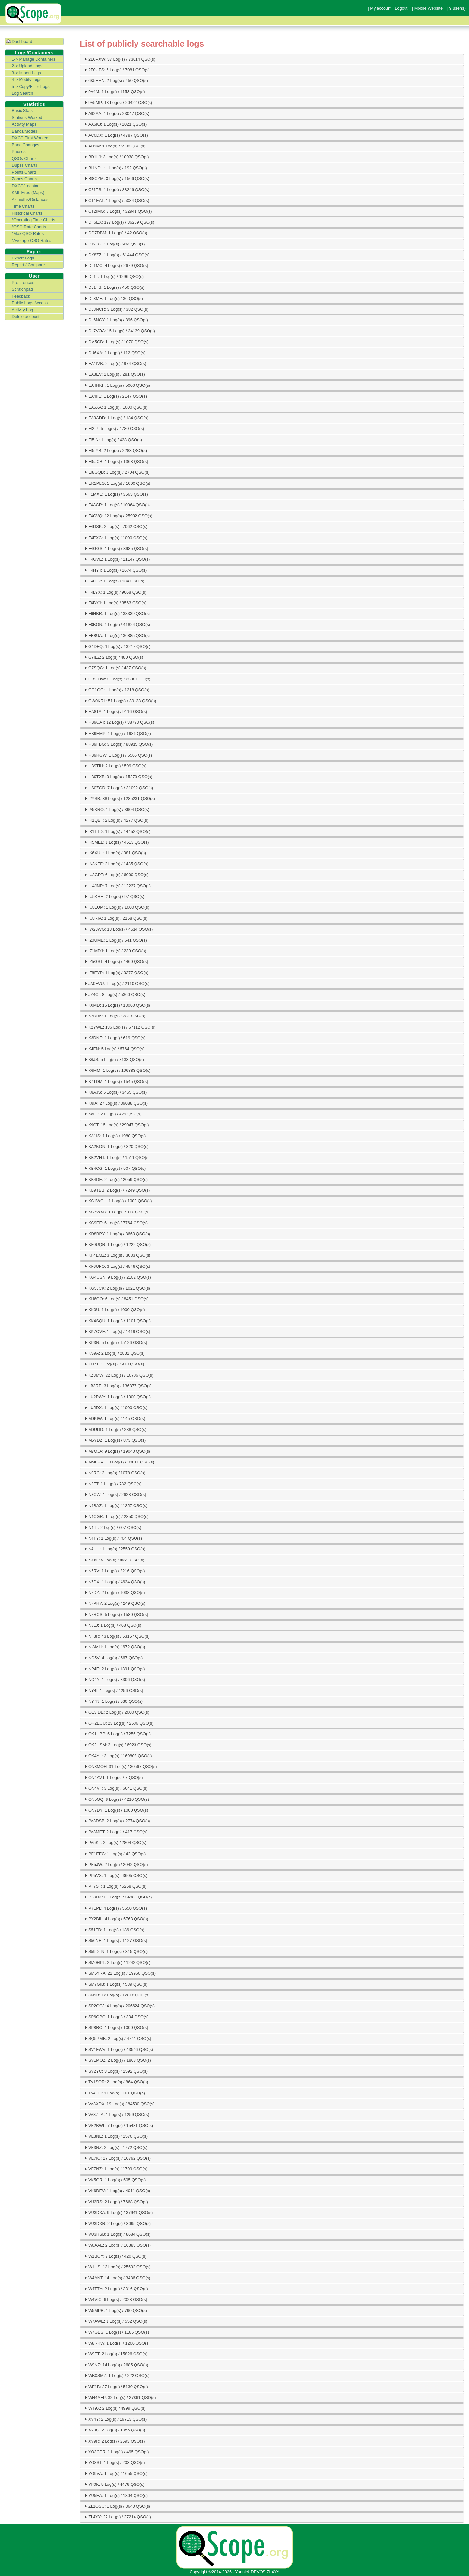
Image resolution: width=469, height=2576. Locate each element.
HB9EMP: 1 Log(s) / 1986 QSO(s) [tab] (117, 733)
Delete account (25, 316)
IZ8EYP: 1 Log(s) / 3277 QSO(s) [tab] (115, 972)
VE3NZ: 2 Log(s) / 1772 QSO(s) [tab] (115, 2147)
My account (380, 8)
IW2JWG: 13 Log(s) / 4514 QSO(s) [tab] (118, 928)
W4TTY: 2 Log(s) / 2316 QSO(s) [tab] (115, 2288)
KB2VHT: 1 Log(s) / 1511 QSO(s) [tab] (116, 1157)
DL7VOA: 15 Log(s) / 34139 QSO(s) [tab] (119, 330)
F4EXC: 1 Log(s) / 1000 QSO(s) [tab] (115, 537)
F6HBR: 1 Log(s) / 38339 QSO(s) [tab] (116, 613)
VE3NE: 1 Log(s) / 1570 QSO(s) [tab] (115, 2136)
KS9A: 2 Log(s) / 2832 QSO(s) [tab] (114, 1353)
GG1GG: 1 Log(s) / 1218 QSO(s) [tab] (116, 689)
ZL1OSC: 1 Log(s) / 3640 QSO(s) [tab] (116, 2506)
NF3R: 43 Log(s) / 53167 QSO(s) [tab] (116, 1636)
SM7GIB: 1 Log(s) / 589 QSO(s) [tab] (115, 1984)
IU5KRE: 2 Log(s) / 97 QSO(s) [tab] (113, 896)
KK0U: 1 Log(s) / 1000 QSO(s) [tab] (114, 1309)
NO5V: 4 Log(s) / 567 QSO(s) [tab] (113, 1657)
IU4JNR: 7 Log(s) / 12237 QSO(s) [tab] (117, 885)
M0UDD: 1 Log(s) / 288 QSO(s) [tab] (115, 1429)
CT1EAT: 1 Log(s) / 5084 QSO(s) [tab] (116, 200)
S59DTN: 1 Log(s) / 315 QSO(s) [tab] (115, 1951)
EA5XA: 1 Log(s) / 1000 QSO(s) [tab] (115, 407)
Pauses (19, 151)
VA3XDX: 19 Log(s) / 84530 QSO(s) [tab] (119, 2103)
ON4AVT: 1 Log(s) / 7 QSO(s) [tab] (113, 1777)
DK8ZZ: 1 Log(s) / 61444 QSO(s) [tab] (116, 254)
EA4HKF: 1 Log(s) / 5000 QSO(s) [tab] (116, 385)
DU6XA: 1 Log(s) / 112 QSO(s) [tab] (114, 352)
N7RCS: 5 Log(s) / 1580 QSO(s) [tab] (115, 1614)
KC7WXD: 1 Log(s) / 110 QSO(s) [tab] (116, 1211)
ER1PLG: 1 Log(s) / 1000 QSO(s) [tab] (116, 483)
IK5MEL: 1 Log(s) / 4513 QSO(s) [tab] (116, 842)
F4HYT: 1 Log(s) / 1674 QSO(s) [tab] (115, 570)
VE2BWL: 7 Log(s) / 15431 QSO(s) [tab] (118, 2125)
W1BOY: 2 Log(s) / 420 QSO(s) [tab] (115, 2256)
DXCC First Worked (30, 137)
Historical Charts (27, 213)
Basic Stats (22, 110)
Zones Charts (24, 178)
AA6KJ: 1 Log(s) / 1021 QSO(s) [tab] (115, 124)
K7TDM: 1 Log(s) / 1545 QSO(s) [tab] (115, 1081)
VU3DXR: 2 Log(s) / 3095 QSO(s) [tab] (117, 2223)
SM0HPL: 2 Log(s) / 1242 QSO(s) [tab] (116, 1962)
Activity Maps (24, 124)
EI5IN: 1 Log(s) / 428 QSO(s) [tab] (112, 439)
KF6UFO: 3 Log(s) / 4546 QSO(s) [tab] (116, 1266)
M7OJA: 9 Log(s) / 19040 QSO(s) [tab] (116, 1451)
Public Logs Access (30, 303)
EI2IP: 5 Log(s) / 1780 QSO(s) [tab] (113, 428)
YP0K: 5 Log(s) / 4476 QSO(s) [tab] (114, 2484)
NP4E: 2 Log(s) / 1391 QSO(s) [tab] (114, 1668)
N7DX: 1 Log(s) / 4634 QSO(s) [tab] (114, 1581)
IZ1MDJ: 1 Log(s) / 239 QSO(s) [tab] (114, 950)
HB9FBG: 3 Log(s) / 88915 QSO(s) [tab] (118, 744)
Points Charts (24, 172)
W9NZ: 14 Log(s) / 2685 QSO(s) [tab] (115, 2364)
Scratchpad (22, 289)
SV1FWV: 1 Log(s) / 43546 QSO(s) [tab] (118, 2049)
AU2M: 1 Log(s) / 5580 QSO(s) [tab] (114, 145)
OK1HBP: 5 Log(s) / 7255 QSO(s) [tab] (117, 1733)
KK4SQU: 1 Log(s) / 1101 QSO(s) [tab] (117, 1320)
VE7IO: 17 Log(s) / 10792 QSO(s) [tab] (117, 2158)
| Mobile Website (427, 8)
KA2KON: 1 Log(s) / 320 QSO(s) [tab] (116, 1146)
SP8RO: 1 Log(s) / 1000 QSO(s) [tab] (115, 2027)
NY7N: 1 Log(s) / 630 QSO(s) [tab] (113, 1701)
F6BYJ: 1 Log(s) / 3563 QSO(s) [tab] (115, 602)
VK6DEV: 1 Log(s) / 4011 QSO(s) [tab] (116, 2190)
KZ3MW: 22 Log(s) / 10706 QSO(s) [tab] (118, 1375)
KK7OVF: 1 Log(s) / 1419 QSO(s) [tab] (116, 1331)
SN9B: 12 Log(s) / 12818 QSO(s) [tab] (116, 1994)
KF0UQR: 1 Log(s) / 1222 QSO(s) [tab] (117, 1244)
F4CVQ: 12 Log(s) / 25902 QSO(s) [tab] (117, 515)
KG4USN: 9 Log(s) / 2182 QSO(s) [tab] (117, 1277)
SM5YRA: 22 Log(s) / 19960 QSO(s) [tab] (119, 1973)
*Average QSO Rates (31, 240)
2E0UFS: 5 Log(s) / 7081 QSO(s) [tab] (116, 69)
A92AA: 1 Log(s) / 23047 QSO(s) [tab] (116, 113)
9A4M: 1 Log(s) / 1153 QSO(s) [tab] (114, 91)
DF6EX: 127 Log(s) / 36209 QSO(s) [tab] (118, 222)
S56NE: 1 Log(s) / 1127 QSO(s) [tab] (115, 1940)
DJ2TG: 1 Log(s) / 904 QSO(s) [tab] (114, 243)
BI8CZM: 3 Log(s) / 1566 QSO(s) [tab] (116, 178)
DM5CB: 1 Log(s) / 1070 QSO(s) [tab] (116, 341)
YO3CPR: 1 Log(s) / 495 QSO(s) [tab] (116, 2451)
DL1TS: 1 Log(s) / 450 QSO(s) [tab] (114, 287)
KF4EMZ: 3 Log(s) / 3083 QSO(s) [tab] (116, 1255)
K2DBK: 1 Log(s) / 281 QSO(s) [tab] (114, 1015)
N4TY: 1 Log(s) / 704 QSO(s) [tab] (112, 1538)
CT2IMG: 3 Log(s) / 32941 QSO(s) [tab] (117, 211)
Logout (401, 8)
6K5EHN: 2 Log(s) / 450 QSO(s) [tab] (115, 80)
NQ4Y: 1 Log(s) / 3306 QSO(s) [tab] (114, 1679)
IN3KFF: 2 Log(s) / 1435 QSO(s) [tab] (115, 863)
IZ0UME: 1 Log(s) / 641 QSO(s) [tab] (115, 940)
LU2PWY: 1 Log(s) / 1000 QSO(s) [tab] (117, 1396)
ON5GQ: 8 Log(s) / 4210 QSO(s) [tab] (116, 1799)
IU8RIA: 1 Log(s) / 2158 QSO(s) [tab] (115, 918)
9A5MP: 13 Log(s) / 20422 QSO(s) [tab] (117, 102)
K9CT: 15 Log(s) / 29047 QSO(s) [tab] (116, 1124)
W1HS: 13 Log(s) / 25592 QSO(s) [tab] (116, 2266)
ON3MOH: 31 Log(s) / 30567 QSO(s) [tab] (120, 1766)
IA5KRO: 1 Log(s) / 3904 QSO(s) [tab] (116, 809)
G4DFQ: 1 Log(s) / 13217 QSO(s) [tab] (116, 646)
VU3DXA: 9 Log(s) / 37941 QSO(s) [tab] (118, 2212)
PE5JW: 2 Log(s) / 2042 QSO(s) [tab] (115, 1864)
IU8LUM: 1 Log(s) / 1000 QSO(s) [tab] (116, 907)
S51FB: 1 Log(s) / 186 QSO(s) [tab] (113, 1929)
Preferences (23, 282)
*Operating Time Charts (33, 219)
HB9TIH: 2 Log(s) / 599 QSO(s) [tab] (115, 765)
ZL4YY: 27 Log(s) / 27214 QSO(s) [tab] (117, 2517)
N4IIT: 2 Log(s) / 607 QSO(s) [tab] (112, 1527)
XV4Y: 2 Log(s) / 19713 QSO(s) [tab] (115, 2419)
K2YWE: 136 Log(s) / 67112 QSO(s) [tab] (119, 1026)
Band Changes (25, 144)
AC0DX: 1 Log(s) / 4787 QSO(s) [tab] (115, 135)
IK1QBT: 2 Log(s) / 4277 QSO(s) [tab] (115, 820)
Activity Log (22, 309)
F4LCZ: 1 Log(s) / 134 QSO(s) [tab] (113, 580)
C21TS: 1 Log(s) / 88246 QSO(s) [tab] (116, 189)
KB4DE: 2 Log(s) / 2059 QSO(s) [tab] (115, 1179)
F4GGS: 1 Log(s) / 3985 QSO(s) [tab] (115, 548)
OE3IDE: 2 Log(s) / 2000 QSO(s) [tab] (116, 1712)
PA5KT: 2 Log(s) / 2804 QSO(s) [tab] (114, 1842)
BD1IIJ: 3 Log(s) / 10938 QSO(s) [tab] (116, 156)
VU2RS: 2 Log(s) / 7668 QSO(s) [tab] (115, 2201)
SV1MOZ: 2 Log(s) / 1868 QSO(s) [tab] (117, 2060)
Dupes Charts (24, 165)
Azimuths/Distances (30, 199)
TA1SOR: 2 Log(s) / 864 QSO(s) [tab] (115, 2081)
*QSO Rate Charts (29, 226)
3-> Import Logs (26, 72)
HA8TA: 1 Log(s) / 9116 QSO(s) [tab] (115, 711)
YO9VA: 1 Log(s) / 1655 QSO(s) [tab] (115, 2473)
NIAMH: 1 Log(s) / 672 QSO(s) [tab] (114, 1646)
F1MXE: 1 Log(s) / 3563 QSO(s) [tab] (115, 494)
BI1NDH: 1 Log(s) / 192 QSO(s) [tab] (115, 167)
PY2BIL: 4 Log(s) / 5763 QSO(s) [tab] (115, 1918)
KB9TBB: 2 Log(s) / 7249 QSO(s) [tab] (116, 1190)
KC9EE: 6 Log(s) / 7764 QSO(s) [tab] (115, 1222)
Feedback (21, 296)
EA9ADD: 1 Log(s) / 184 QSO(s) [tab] (115, 417)
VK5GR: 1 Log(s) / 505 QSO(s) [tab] (114, 2179)
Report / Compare (28, 264)
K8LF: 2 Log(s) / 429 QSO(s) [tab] (112, 1113)
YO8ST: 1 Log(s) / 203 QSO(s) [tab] (114, 2462)
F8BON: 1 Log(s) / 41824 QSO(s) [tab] (116, 624)
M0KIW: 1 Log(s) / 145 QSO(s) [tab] (114, 1418)
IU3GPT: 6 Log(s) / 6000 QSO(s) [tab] (116, 874)
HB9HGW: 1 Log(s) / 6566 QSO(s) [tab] (117, 755)
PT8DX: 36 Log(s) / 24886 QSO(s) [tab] (117, 1896)
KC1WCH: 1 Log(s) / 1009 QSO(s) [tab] (117, 1200)
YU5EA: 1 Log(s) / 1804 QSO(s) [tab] (115, 2495)
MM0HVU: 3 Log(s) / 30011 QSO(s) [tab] (118, 1461)
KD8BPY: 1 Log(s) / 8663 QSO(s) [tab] (116, 1233)
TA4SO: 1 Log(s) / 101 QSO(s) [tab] (114, 2092)
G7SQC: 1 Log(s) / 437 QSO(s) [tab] (114, 667)
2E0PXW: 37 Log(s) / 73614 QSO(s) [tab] (119, 59)
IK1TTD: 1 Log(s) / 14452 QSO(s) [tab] (116, 831)
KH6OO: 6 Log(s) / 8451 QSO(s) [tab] (116, 1298)
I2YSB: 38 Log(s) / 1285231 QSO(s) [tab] (119, 798)
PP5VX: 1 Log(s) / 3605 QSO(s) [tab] (115, 1875)
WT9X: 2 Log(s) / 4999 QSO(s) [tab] (114, 2408)
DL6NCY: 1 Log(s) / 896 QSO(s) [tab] (115, 319)
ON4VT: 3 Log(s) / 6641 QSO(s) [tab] (115, 1788)
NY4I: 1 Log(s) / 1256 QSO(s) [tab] (113, 1690)
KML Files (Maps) (28, 192)
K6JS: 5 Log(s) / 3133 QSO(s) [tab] (113, 1059)
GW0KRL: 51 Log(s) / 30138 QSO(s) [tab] (119, 700)
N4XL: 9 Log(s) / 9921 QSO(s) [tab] (113, 1559)
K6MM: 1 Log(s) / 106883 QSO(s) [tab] (116, 1070)
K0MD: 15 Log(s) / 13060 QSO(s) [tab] (116, 1005)
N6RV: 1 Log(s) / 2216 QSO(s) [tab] (114, 1570)
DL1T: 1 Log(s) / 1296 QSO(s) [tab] (113, 276)
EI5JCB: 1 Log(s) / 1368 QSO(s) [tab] (115, 461)
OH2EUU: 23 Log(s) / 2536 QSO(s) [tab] (118, 1723)
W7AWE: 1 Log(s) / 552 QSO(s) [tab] (115, 2321)
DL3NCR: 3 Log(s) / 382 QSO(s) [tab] (115, 309)
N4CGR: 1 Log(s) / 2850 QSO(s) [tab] (116, 1516)
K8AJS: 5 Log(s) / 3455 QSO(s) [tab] (115, 1092)
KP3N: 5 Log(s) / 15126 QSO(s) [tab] (115, 1342)
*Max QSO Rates (28, 233)
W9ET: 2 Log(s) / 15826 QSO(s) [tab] (115, 2353)
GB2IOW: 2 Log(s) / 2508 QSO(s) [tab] (116, 678)
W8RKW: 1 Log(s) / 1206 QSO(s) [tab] (116, 2342)
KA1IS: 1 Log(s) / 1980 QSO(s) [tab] (114, 1135)
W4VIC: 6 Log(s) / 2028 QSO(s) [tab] (115, 2299)
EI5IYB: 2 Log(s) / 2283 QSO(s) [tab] (115, 450)
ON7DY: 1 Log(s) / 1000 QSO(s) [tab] (115, 1810)
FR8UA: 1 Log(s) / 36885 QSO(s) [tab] (116, 635)
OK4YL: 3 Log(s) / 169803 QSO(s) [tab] (117, 1755)
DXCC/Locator (25, 185)
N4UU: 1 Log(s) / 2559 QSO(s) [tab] (114, 1548)
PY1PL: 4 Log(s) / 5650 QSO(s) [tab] (115, 1908)
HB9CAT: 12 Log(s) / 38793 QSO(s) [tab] (118, 722)
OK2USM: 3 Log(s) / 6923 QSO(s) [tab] (117, 1744)
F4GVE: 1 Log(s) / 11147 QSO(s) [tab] (116, 559)
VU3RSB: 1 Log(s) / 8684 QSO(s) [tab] (116, 2234)
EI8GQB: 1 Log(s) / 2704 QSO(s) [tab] (116, 472)
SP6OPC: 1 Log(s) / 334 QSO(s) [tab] (116, 2016)
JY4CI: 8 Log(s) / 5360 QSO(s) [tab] (114, 994)
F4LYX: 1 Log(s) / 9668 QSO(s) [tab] (114, 592)
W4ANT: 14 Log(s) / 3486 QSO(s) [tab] (116, 2277)
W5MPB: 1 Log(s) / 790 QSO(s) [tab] (115, 2310)
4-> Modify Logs (26, 79)
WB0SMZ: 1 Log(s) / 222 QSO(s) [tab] (116, 2375)
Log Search (22, 93)
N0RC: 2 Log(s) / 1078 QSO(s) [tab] (114, 1473)
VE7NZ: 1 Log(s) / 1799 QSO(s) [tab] (115, 2169)
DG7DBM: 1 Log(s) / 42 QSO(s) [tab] (115, 232)
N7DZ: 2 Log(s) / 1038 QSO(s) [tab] (114, 1592)
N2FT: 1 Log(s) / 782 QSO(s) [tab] (112, 1483)
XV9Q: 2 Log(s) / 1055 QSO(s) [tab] (114, 2429)
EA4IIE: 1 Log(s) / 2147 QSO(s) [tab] (115, 396)
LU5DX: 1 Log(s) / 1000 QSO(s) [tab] (115, 1407)
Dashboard (22, 41)
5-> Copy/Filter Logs (31, 86)
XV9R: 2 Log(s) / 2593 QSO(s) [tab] (114, 2440)
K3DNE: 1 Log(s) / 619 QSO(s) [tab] (114, 1037)
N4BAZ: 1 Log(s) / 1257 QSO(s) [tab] (115, 1505)
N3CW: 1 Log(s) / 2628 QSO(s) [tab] (114, 1494)
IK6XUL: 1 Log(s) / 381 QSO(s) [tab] (114, 852)
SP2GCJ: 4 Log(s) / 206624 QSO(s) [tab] (119, 2005)
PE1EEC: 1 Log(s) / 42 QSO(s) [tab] (114, 1853)
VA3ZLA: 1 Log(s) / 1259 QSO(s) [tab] (116, 2114)
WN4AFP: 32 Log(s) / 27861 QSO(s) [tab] (119, 2397)
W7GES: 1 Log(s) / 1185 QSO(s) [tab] (116, 2332)
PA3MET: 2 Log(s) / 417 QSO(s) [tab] (115, 1831)
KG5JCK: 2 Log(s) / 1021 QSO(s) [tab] (116, 1288)
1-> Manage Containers (33, 59)
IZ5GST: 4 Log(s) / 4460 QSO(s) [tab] (115, 961)
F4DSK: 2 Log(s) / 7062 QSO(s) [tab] (115, 526)
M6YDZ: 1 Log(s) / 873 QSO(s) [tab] (114, 1440)
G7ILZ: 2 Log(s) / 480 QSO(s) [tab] (113, 657)
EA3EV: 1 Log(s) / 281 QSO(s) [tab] (114, 374)
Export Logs (23, 258)
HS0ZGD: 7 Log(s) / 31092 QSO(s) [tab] (118, 787)
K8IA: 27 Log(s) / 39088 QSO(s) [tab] (115, 1103)
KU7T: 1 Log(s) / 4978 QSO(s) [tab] (113, 1363)
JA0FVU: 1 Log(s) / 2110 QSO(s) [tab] (116, 983)
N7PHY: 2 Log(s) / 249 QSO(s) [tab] (114, 1603)
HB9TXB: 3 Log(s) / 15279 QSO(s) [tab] (117, 776)
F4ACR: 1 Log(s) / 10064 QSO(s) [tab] (116, 504)
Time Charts (23, 206)
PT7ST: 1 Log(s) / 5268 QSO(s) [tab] (115, 1886)
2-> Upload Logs (27, 65)
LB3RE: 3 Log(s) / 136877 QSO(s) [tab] (117, 1385)
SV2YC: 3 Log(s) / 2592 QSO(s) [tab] (115, 2071)
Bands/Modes (24, 131)
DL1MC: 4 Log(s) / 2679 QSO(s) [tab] (115, 265)
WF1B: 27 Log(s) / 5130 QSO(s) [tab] (115, 2386)
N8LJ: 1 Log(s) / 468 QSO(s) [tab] (112, 1625)
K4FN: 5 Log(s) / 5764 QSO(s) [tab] (114, 1048)
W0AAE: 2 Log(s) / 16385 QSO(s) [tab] (117, 2244)
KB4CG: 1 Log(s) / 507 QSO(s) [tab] (114, 1168)
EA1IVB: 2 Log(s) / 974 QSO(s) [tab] (114, 363)
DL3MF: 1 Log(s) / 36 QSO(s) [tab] (113, 298)
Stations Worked (27, 117)
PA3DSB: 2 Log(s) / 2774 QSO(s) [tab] (116, 1821)
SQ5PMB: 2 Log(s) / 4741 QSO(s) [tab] (117, 2038)
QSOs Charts (24, 158)
